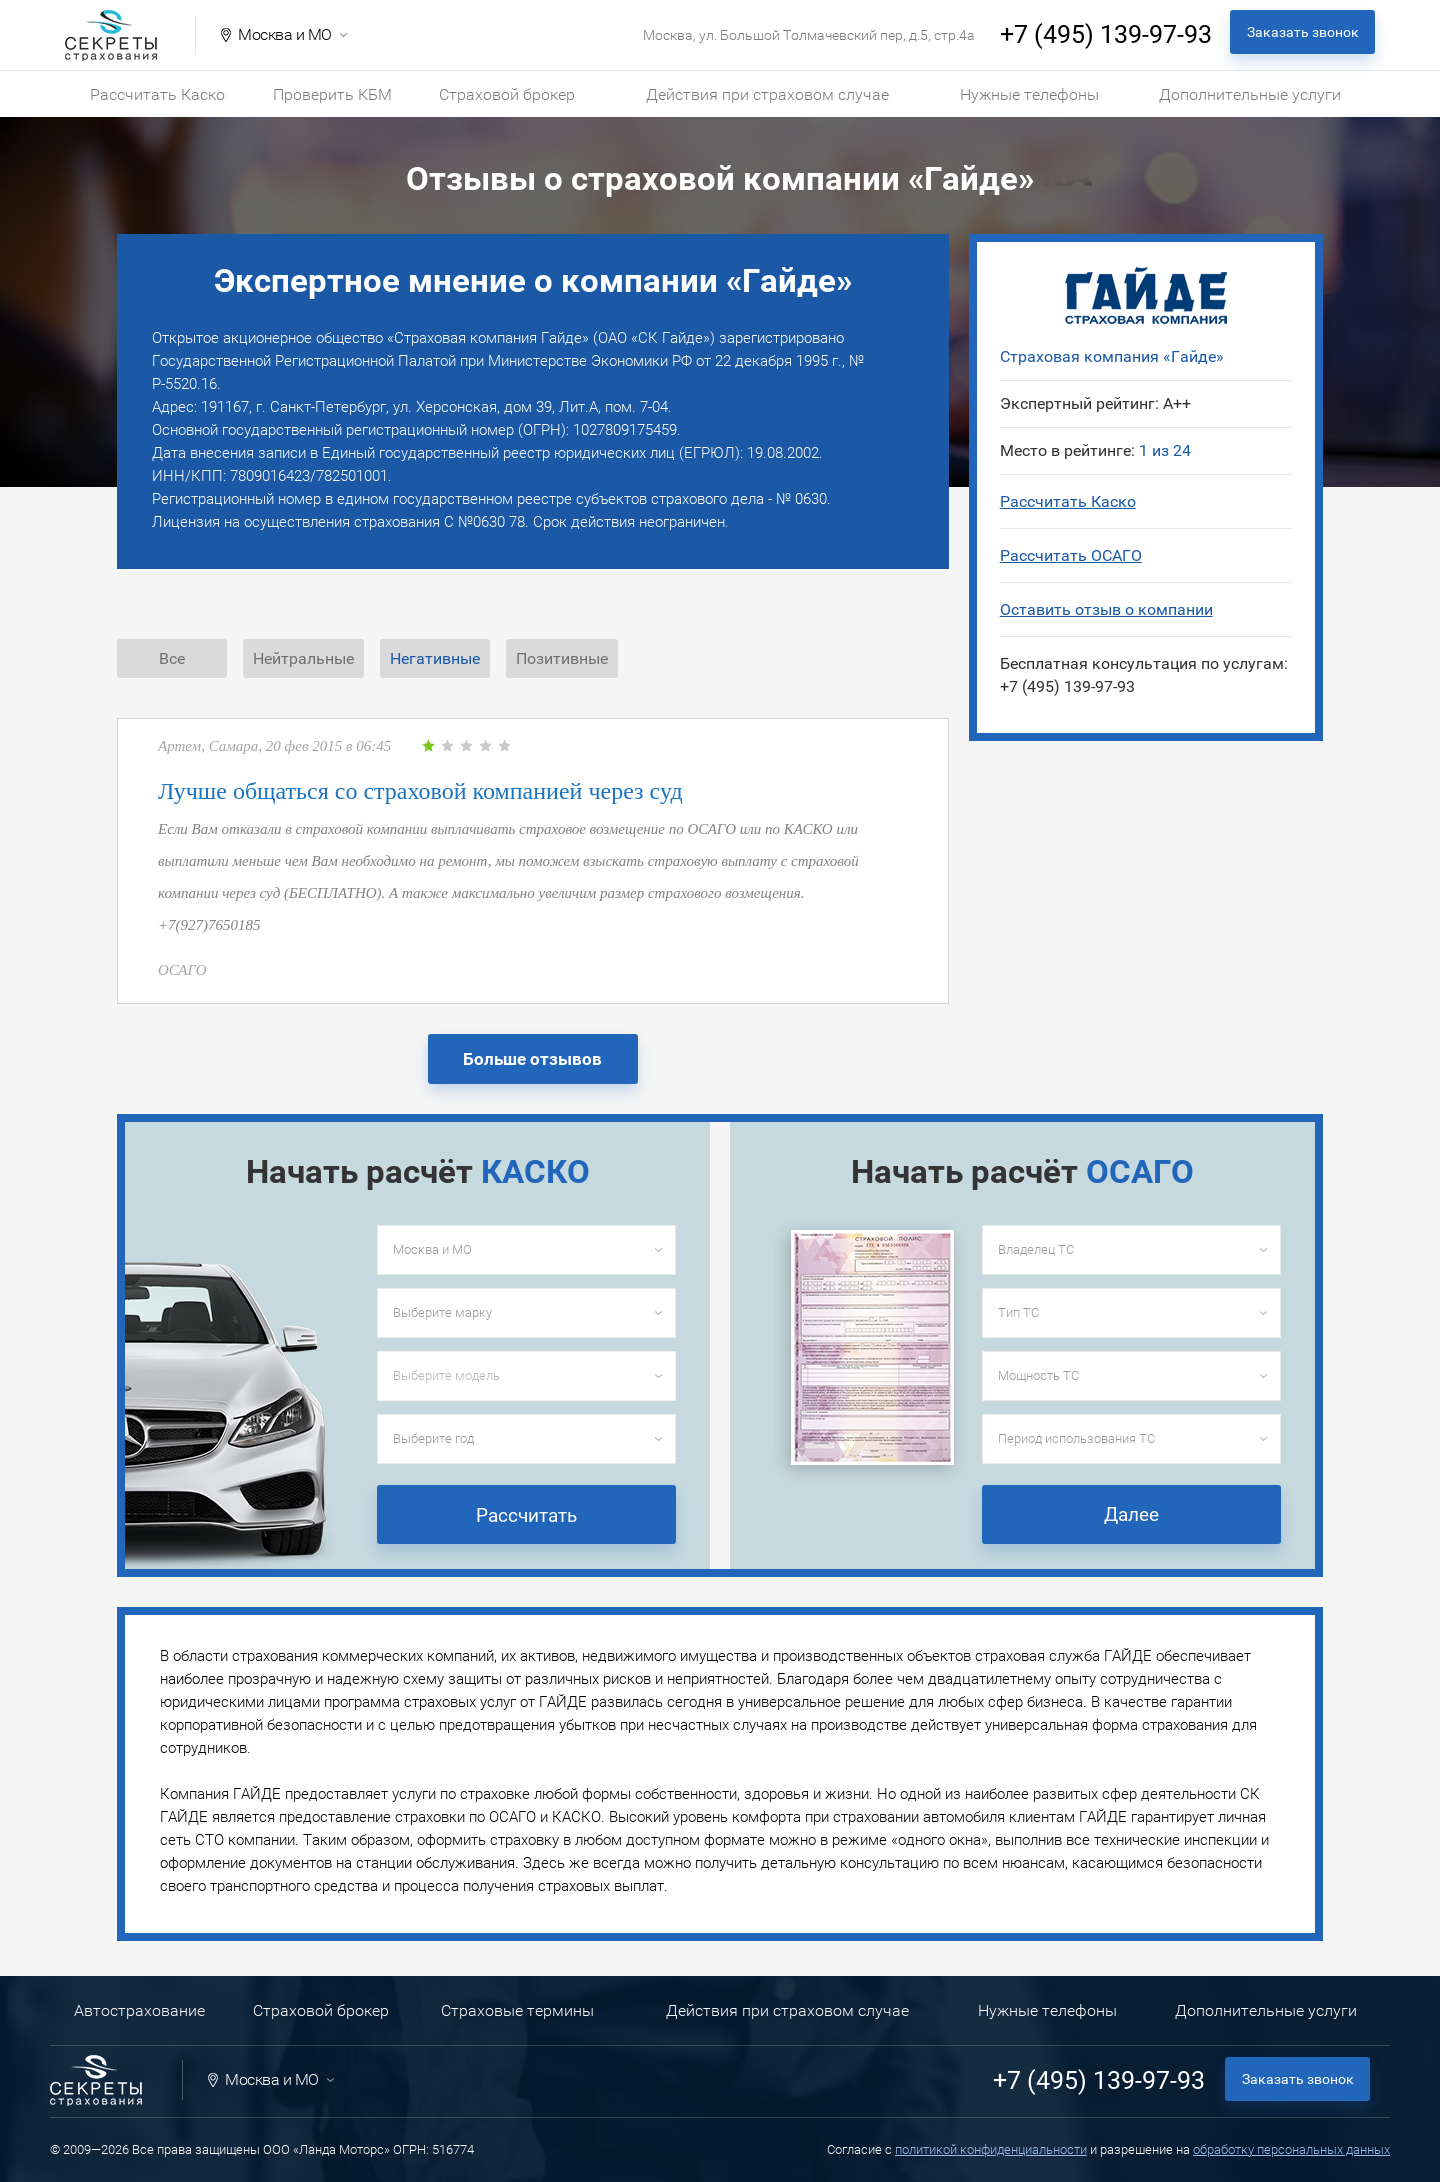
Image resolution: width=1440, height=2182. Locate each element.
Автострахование (139, 2010)
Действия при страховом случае (767, 94)
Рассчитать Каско (157, 94)
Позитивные (562, 658)
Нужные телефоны (1029, 94)
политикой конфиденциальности (991, 2149)
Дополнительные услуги (1250, 94)
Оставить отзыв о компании (1106, 609)
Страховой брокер (507, 94)
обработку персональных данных (1291, 2149)
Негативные (435, 658)
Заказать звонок (1303, 32)
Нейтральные (303, 658)
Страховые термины (517, 2010)
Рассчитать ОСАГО (1071, 555)
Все (172, 658)
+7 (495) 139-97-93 (1106, 34)
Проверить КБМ (332, 94)
